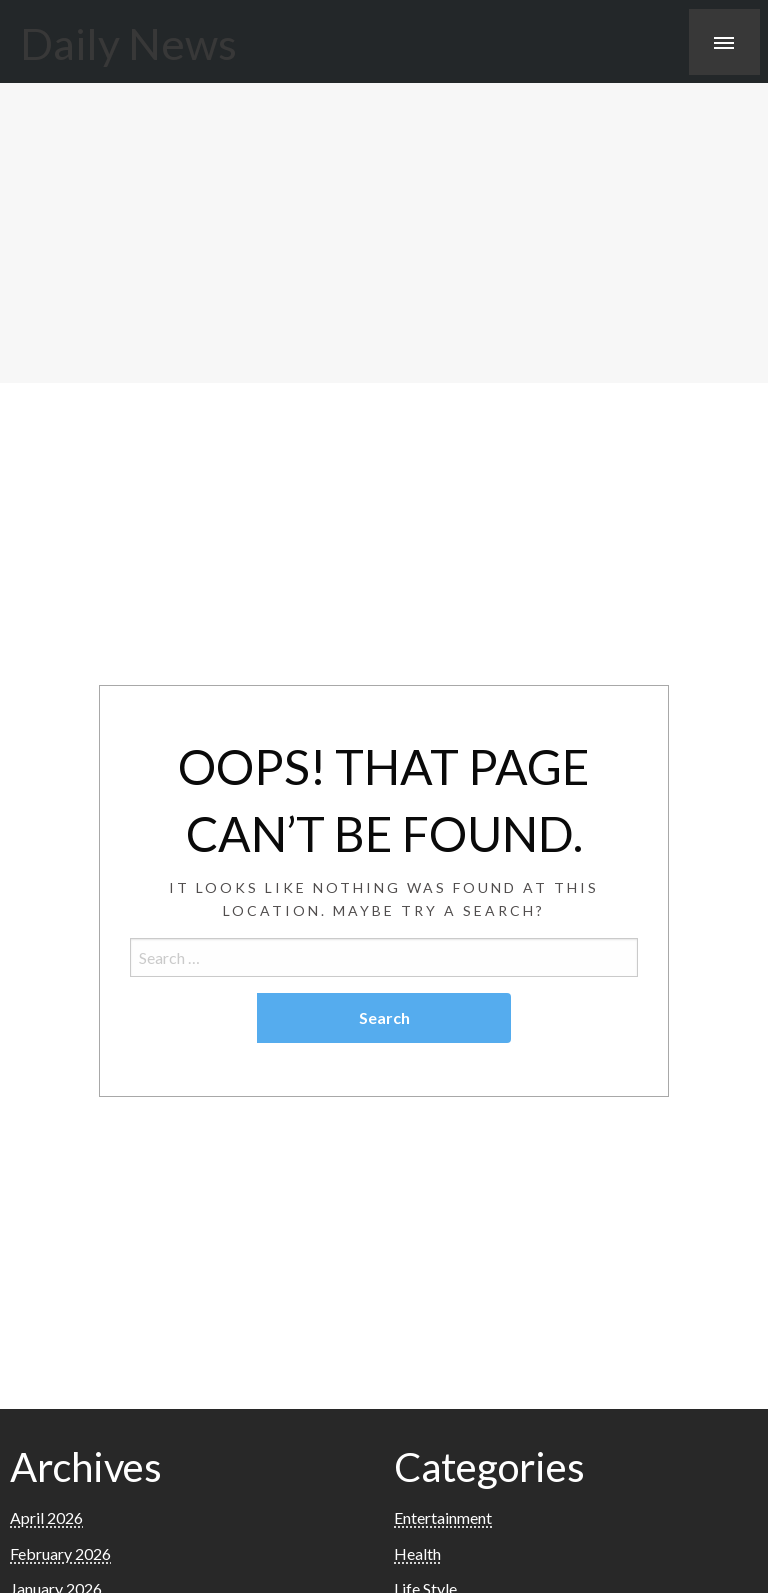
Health (417, 1553)
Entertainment (443, 1517)
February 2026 (60, 1553)
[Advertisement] (384, 233)
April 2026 (46, 1517)
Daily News (128, 43)
